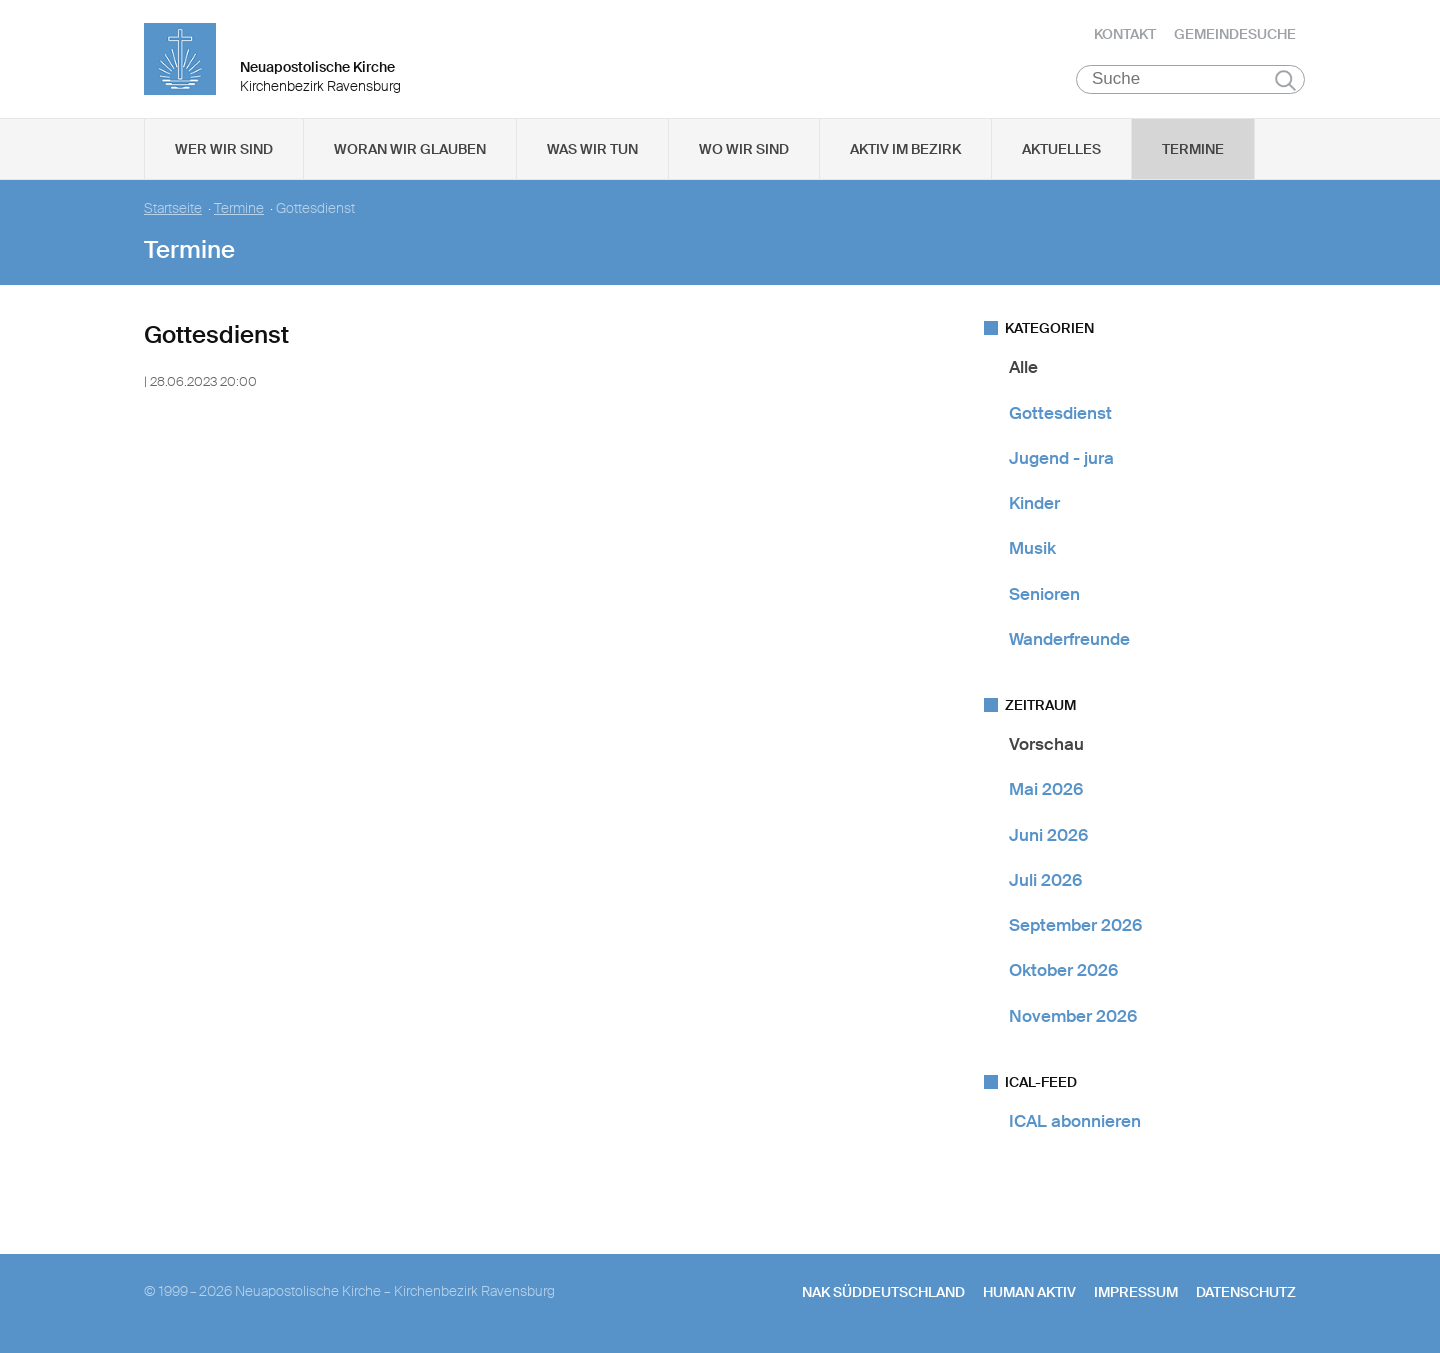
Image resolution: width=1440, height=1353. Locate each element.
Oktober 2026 (1063, 972)
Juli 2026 (1045, 882)
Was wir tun (592, 151)
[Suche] (1190, 81)
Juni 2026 (1048, 836)
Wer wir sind (224, 151)
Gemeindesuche (1235, 35)
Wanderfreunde (1069, 641)
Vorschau (1046, 746)
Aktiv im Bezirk (905, 151)
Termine (1193, 151)
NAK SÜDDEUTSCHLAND (883, 1294)
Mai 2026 (1046, 791)
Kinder (1034, 505)
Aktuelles (1061, 151)
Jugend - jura (1061, 460)
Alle (1023, 369)
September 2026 (1075, 927)
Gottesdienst (1060, 414)
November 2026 (1073, 1017)
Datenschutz (1246, 1294)
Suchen (1285, 82)
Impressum (1136, 1294)
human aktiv (1029, 1294)
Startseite (173, 210)
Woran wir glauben (410, 151)
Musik (1032, 550)
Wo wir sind (744, 151)
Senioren (1044, 595)
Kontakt (1125, 35)
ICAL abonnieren (1075, 1123)
